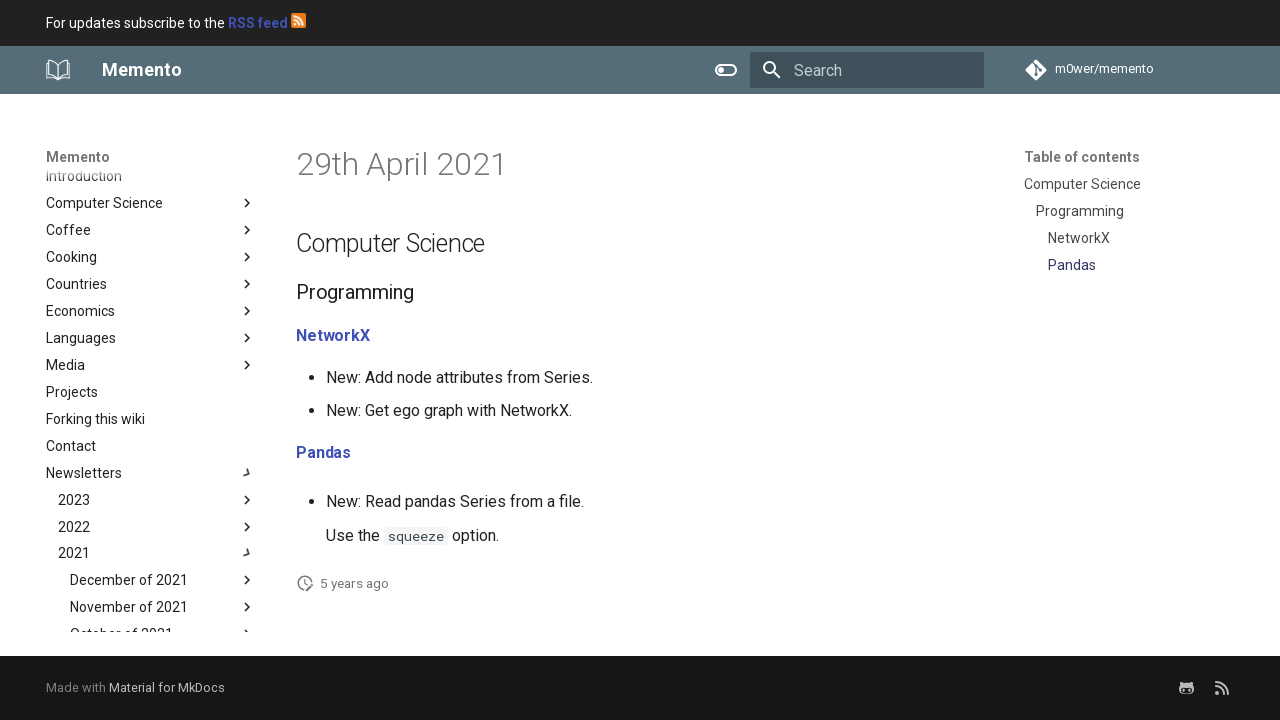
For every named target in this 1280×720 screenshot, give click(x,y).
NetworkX (333, 335)
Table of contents (1082, 157)
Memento (78, 157)
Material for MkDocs (167, 687)
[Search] (867, 70)
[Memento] (58, 70)
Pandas (323, 452)
